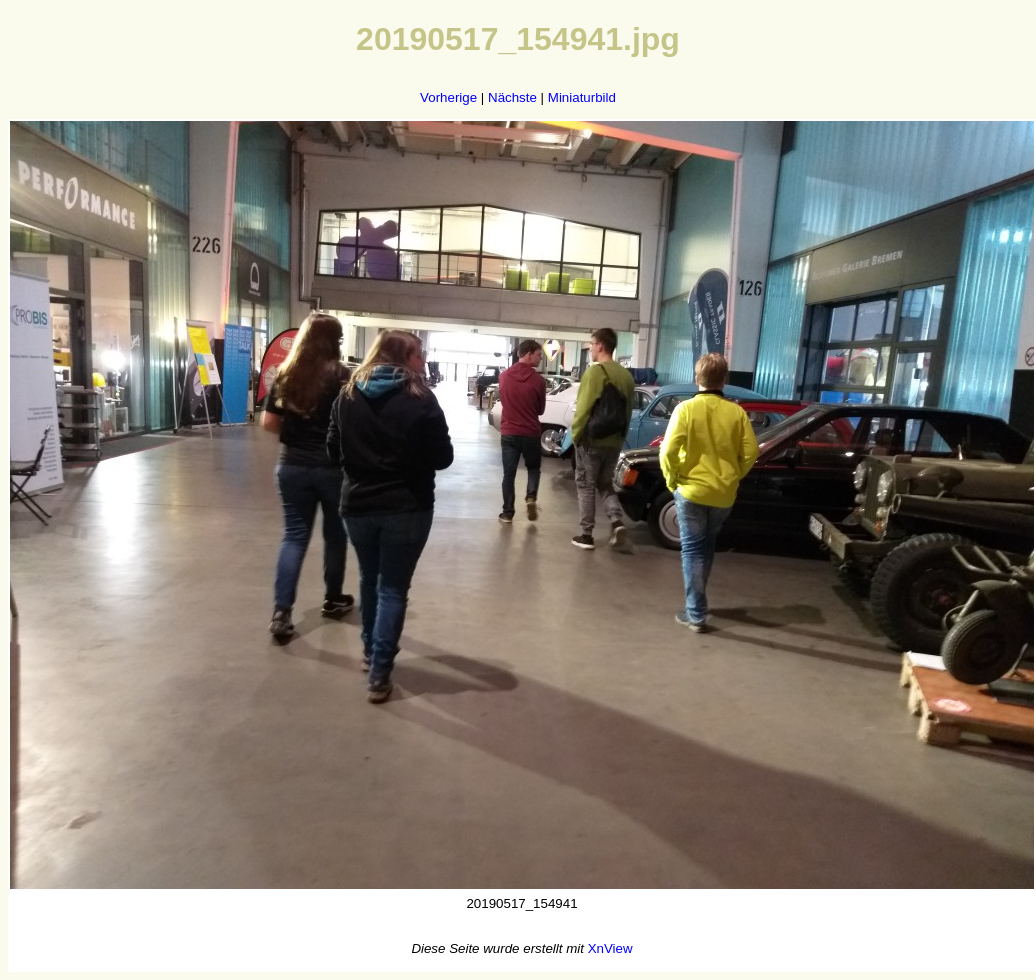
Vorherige (448, 97)
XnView (610, 948)
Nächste (512, 97)
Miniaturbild (582, 97)
